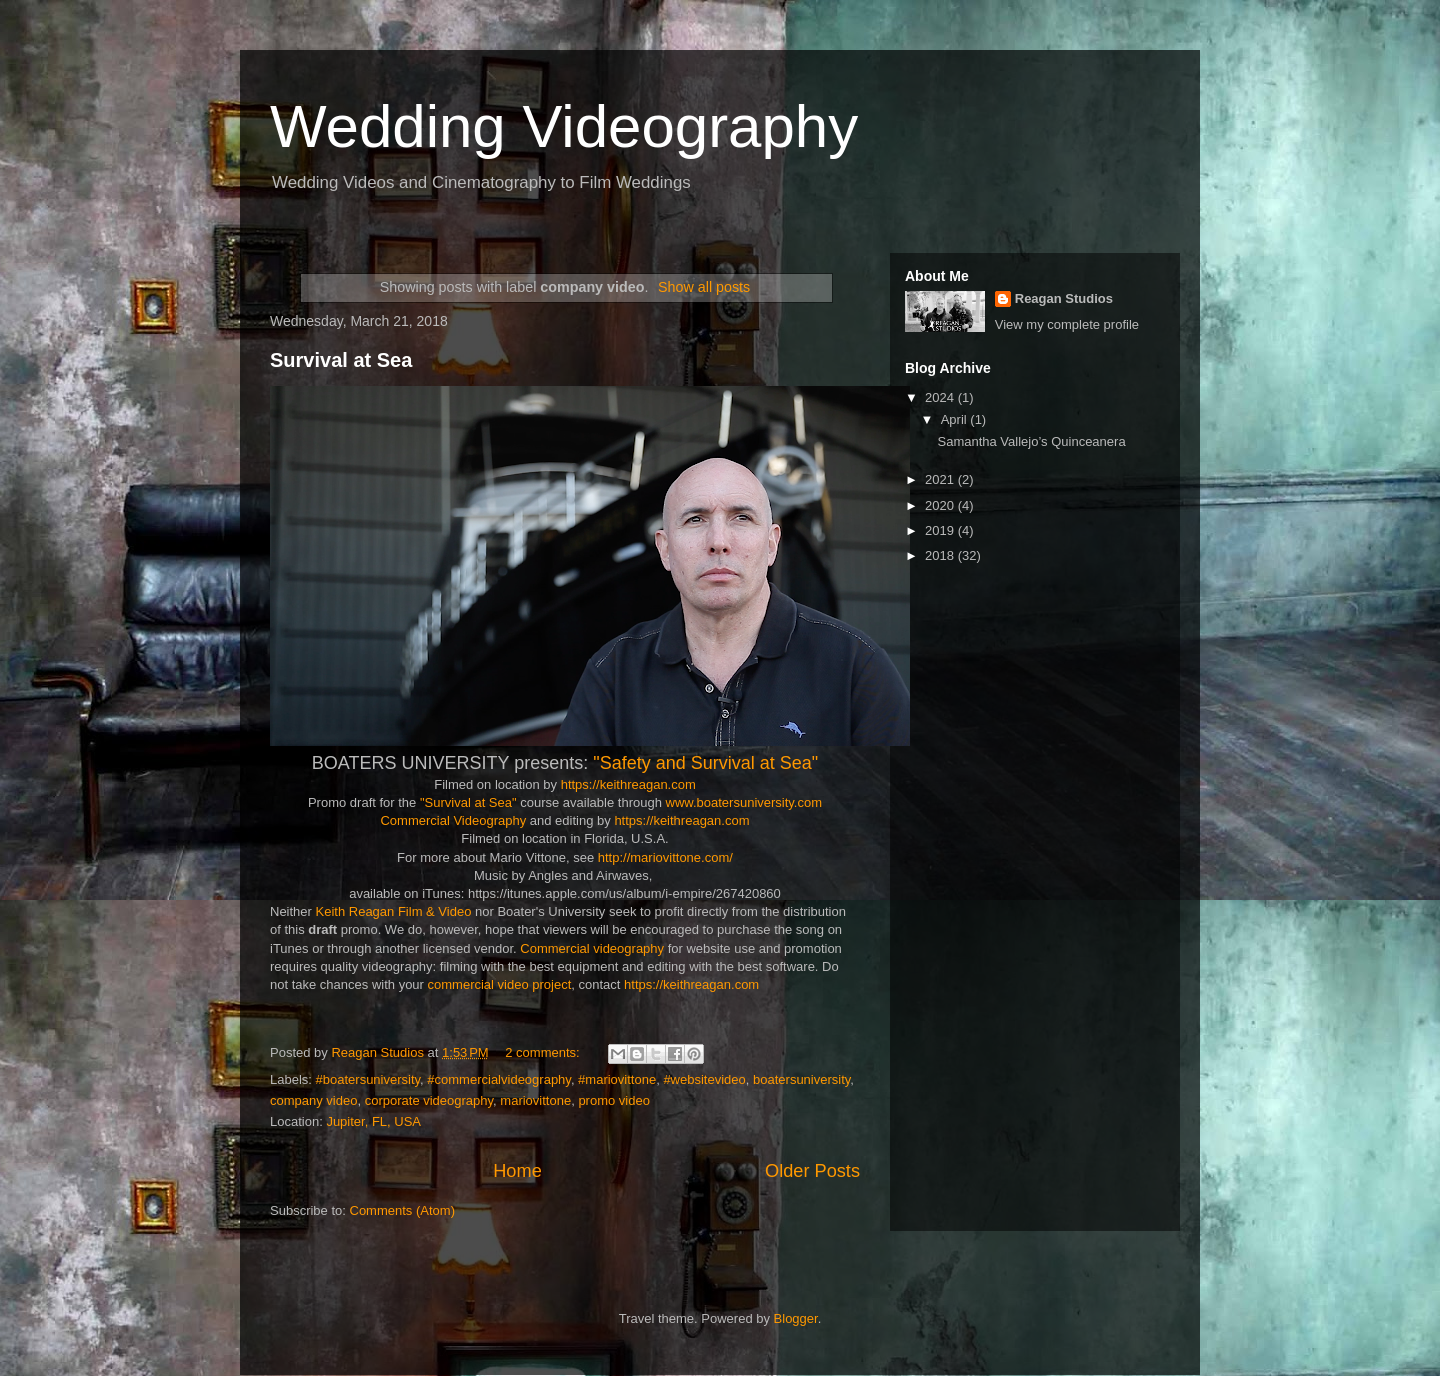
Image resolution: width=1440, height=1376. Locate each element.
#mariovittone (617, 1079)
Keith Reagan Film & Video (395, 911)
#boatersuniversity (368, 1079)
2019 (941, 530)
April (956, 419)
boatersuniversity (801, 1079)
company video (313, 1100)
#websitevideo (704, 1079)
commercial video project (500, 984)
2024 (941, 397)
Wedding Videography (564, 126)
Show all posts (704, 287)
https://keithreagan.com (628, 784)
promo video (614, 1100)
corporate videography (429, 1100)
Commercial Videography (453, 820)
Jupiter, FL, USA (373, 1121)
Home (517, 1171)
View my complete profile (1067, 324)
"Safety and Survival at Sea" (705, 763)
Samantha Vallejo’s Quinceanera (1031, 441)
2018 (941, 555)
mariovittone (535, 1100)
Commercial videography (592, 948)
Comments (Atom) (402, 1210)
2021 (941, 479)
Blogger (796, 1318)
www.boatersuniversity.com (744, 802)
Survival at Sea (341, 360)
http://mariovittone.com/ (665, 857)
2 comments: (544, 1052)
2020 (941, 505)
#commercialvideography (499, 1079)
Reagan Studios (1064, 298)
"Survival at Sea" (468, 802)
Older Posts (812, 1171)
